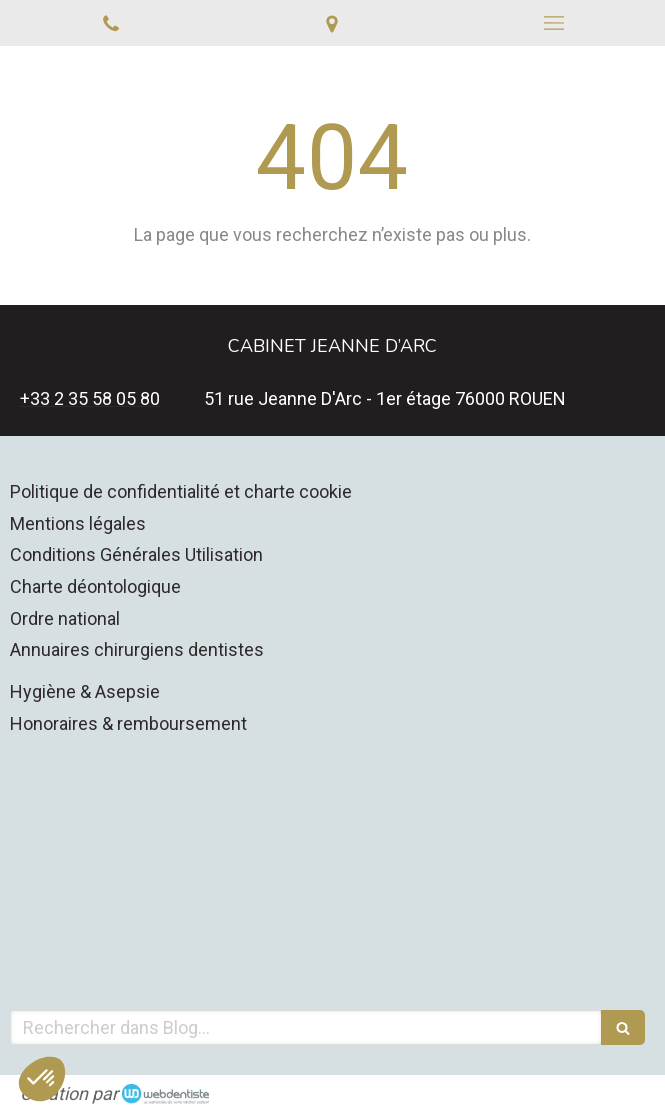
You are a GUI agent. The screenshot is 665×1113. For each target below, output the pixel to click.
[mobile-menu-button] (554, 23)
